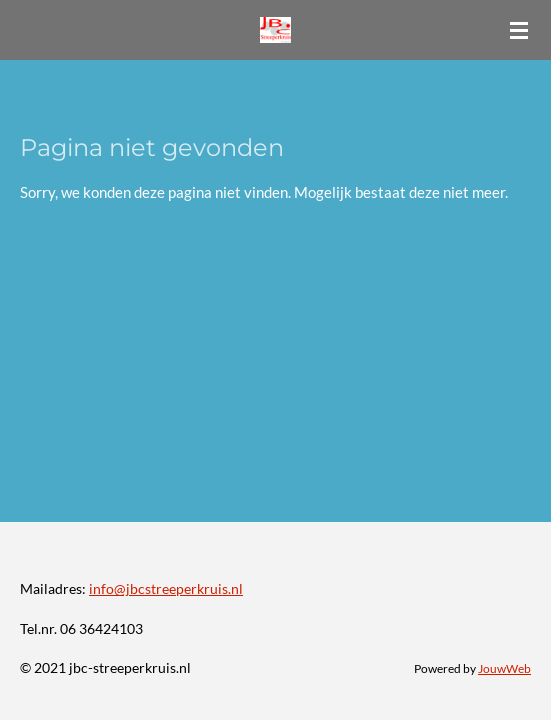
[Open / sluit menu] (519, 30)
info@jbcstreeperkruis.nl (166, 588)
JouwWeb (504, 668)
